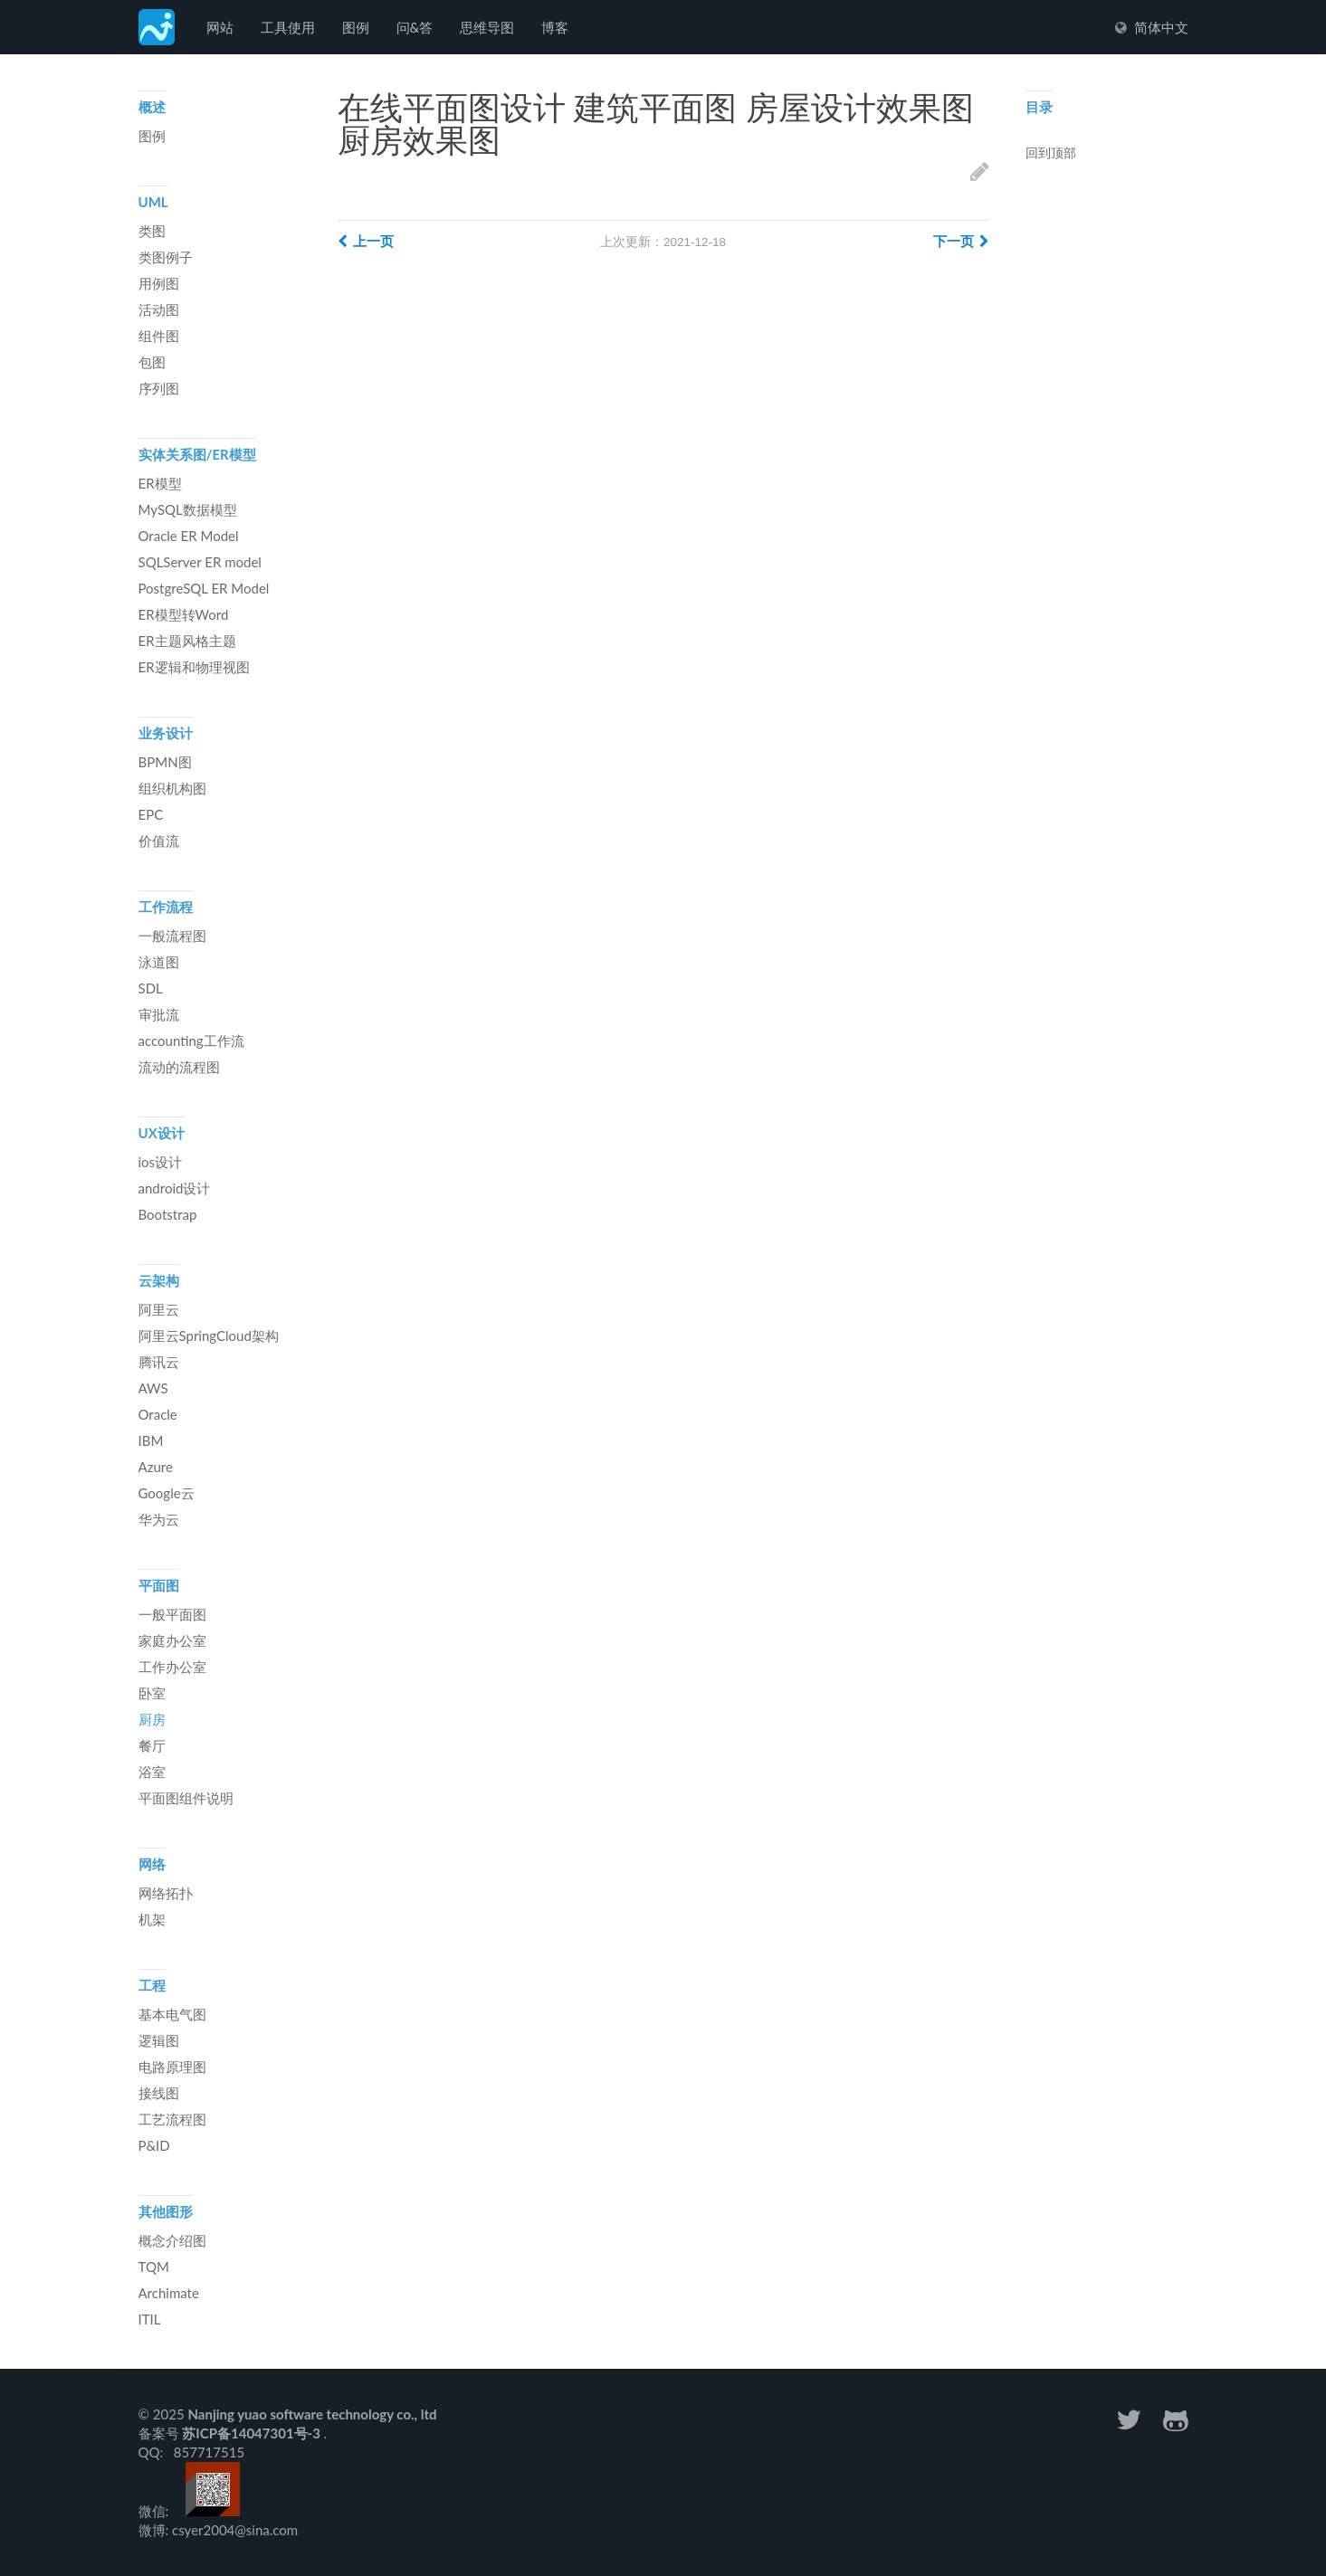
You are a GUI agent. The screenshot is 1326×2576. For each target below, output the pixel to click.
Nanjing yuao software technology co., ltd (311, 2414)
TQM (153, 2266)
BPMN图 (165, 762)
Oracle (157, 1414)
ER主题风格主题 (187, 640)
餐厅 (152, 1745)
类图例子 (165, 257)
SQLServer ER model (200, 562)
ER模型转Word (183, 614)
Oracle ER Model (188, 536)
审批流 (158, 1014)
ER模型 (160, 483)
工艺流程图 (172, 2119)
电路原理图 (172, 2066)
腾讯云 (158, 1362)
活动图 (158, 309)
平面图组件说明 (186, 1798)
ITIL (149, 2319)
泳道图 (158, 962)
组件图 (158, 336)
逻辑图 (158, 2040)
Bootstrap (167, 1214)
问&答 (415, 27)
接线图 (158, 2093)
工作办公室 (172, 1667)
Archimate (168, 2293)
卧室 (152, 1693)
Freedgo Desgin (156, 27)
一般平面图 (172, 1614)
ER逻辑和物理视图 (194, 667)
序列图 (158, 388)
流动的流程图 (179, 1067)
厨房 (152, 1719)
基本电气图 (172, 2014)
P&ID (154, 2145)
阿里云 (158, 1309)
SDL (150, 988)
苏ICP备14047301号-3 (252, 2433)
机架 (152, 1919)
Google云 (166, 1493)
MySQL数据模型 (187, 509)
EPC (151, 814)
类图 (152, 231)
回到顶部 (1051, 153)
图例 (355, 27)
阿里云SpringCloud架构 (208, 1335)
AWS (153, 1388)
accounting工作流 (191, 1040)
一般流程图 (172, 935)
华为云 (158, 1519)
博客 (554, 27)
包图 (152, 362)
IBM (151, 1440)
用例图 (158, 283)
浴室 (152, 1771)
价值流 (158, 840)
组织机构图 (172, 788)
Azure (155, 1467)
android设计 (174, 1188)
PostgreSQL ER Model (204, 588)
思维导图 (487, 27)
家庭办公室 (172, 1640)
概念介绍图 (172, 2240)
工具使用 (288, 27)
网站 (220, 27)
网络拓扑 (165, 1893)
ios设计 (160, 1162)
